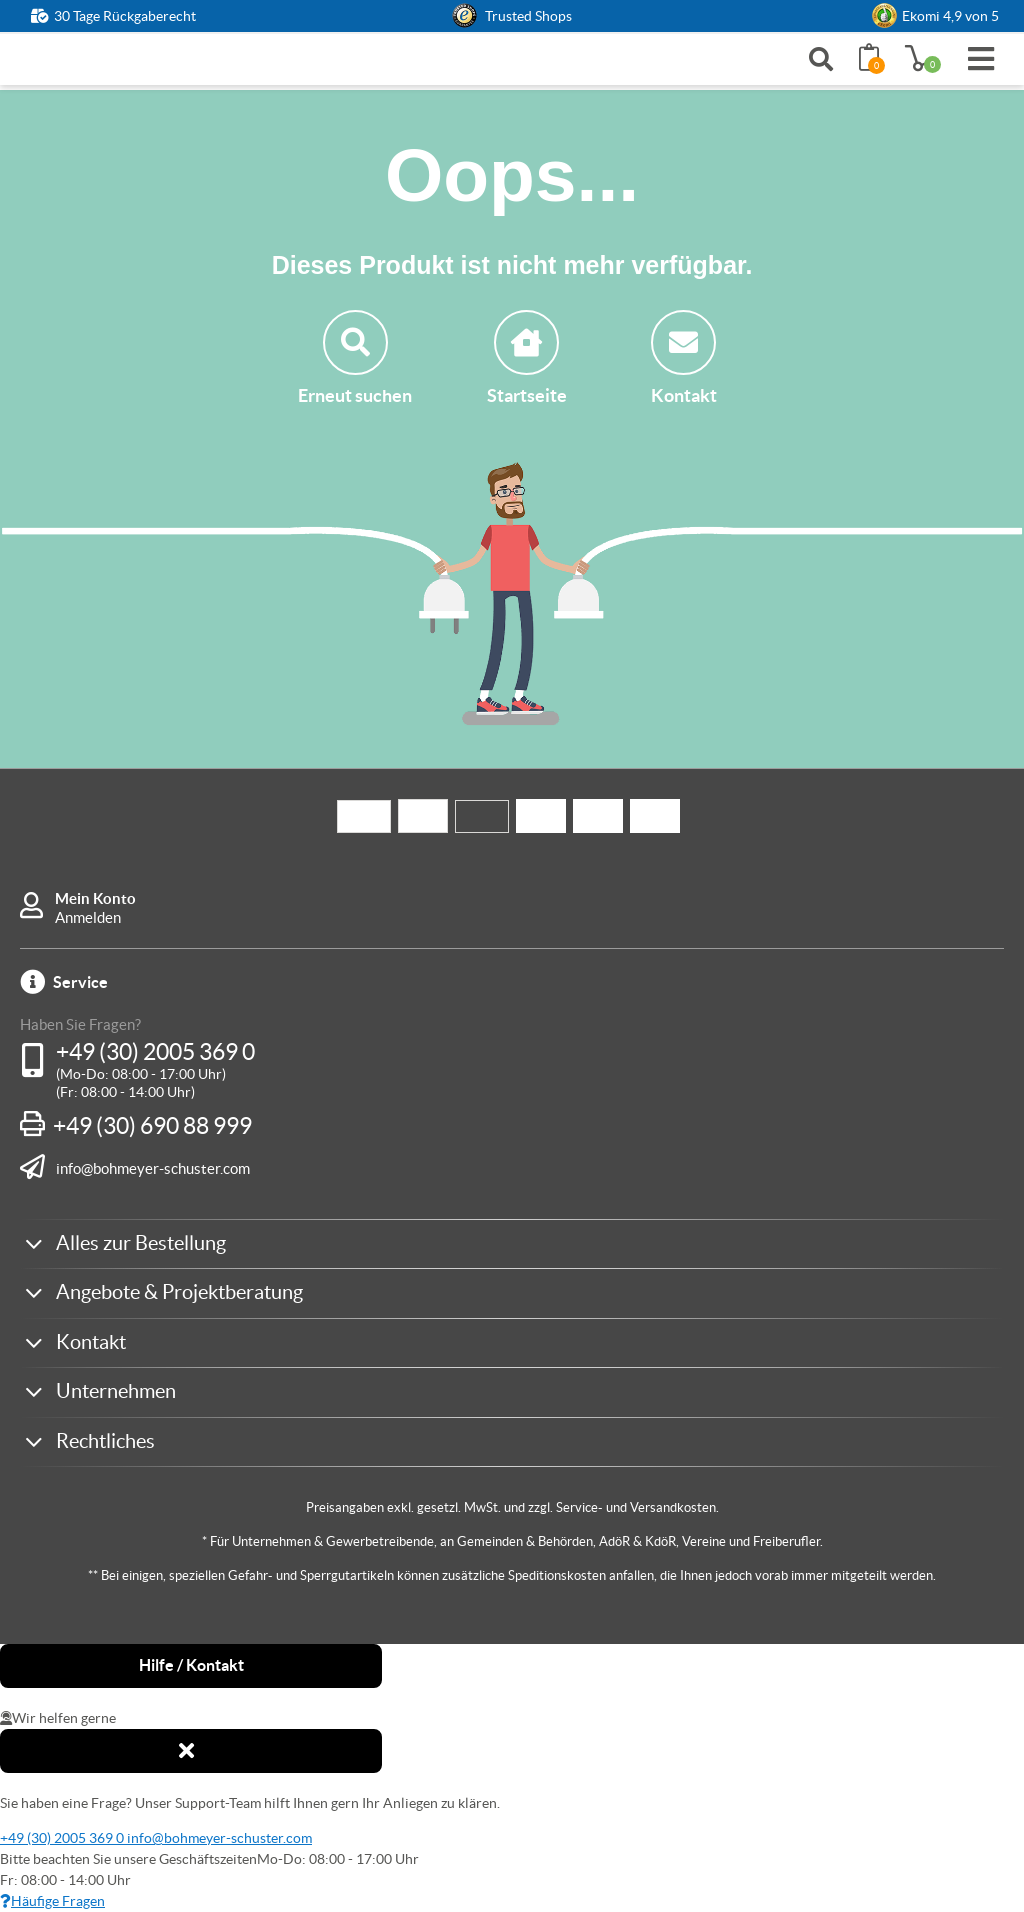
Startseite (527, 358)
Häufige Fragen (52, 1901)
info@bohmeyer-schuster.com (153, 1168)
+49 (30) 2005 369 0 (155, 1052)
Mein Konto (95, 898)
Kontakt (684, 358)
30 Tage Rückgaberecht (125, 16)
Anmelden (88, 917)
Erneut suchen (355, 358)
